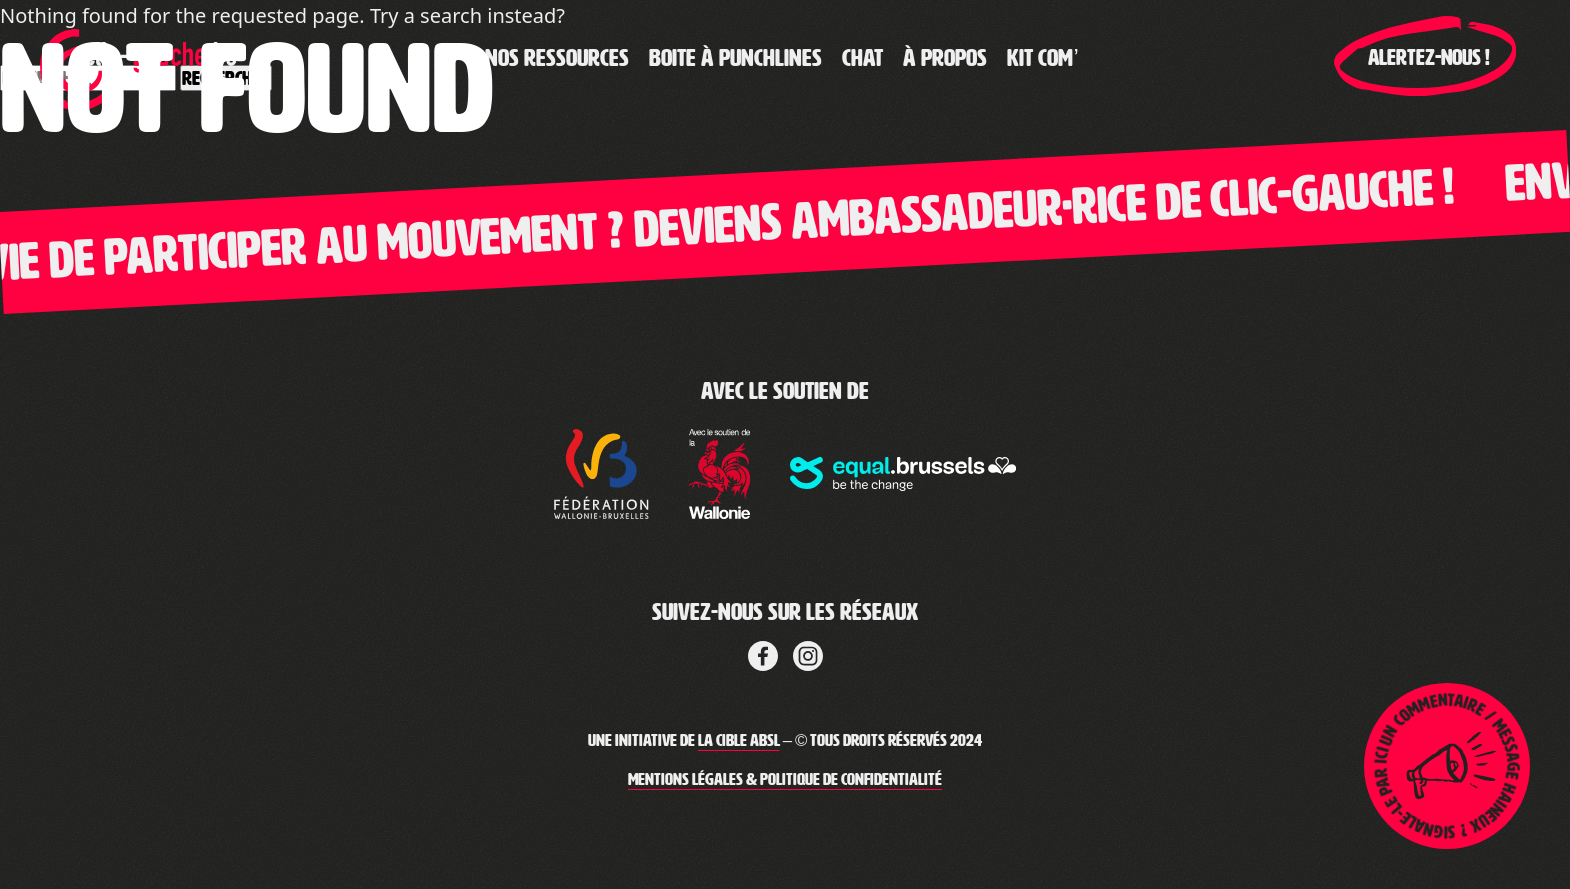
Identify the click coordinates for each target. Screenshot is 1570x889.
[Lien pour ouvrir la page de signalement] (1447, 766)
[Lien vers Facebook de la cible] (763, 653)
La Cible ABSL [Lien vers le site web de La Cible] (739, 740)
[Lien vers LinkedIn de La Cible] (808, 653)
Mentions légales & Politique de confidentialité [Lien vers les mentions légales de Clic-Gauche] (785, 779)
